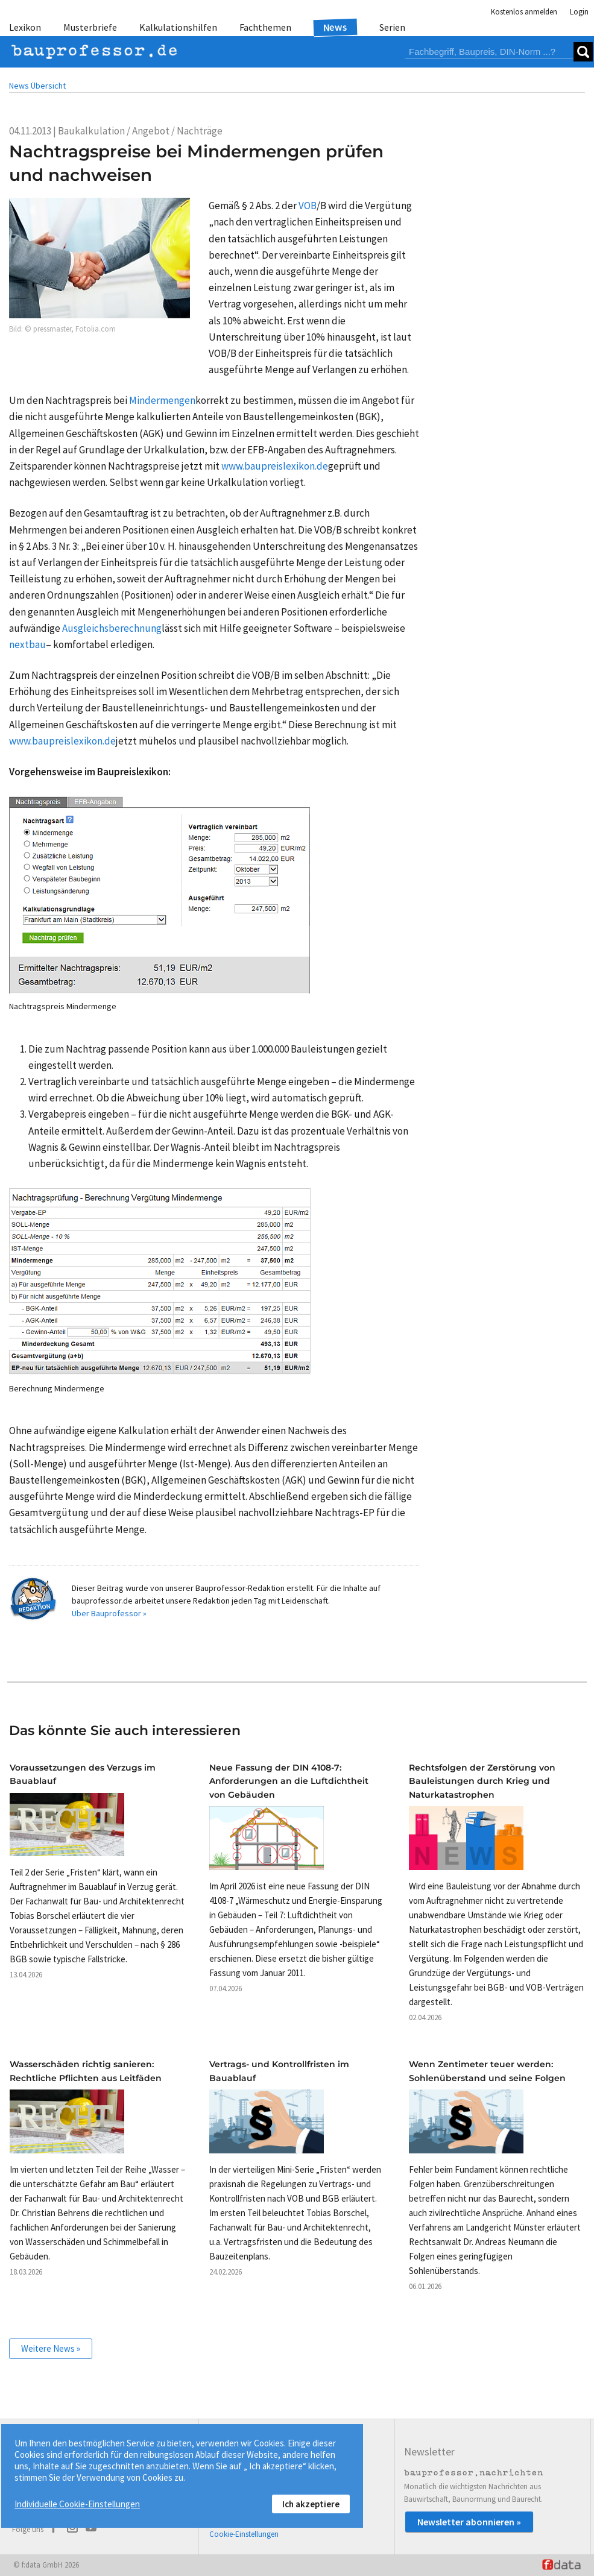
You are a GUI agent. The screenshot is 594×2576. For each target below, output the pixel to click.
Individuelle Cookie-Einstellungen (77, 2504)
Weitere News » (50, 2348)
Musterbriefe (90, 27)
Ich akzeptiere (311, 2504)
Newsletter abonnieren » (469, 2522)
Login (579, 12)
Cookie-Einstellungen (244, 2534)
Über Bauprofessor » (109, 1613)
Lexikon (25, 27)
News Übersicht (37, 85)
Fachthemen (265, 27)
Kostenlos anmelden (524, 12)
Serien (392, 27)
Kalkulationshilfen (178, 27)
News (335, 27)
